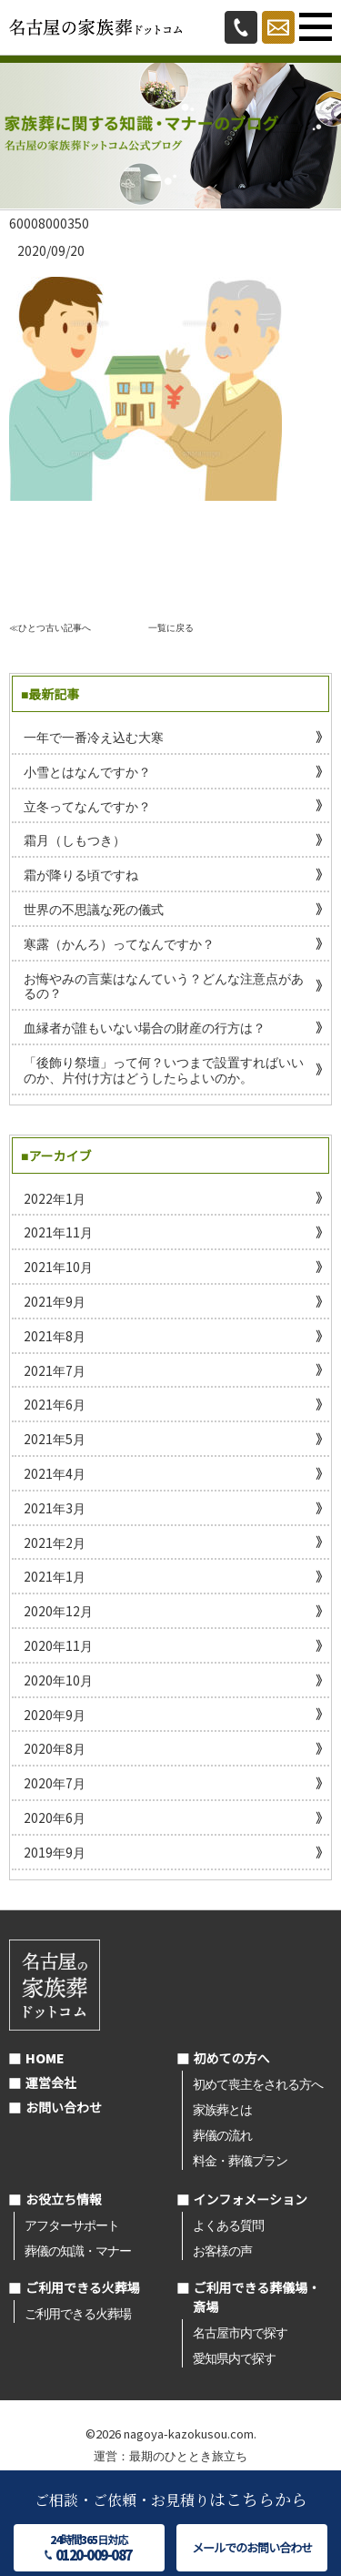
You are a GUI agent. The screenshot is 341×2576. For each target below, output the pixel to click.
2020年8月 (54, 1748)
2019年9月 (54, 1852)
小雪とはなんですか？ (87, 771)
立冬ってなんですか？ (87, 806)
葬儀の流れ (222, 2134)
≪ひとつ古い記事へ (50, 627)
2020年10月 (58, 1680)
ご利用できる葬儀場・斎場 (257, 2297)
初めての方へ (232, 2058)
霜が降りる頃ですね (81, 874)
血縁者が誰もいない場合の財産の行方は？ (145, 1027)
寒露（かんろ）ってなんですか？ (119, 943)
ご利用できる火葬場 (82, 2287)
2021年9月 (54, 1301)
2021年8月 (54, 1336)
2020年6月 (54, 1817)
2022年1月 (54, 1198)
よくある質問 (228, 2224)
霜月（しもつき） (74, 839)
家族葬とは (222, 2109)
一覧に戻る (171, 627)
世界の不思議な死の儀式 (94, 909)
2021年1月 (54, 1576)
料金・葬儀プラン (240, 2160)
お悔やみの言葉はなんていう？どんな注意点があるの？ (164, 986)
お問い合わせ (63, 2107)
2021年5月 (54, 1439)
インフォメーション (250, 2199)
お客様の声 (222, 2250)
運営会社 (50, 2082)
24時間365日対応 (89, 2547)
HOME (45, 2058)
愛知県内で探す (234, 2357)
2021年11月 (58, 1232)
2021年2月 (54, 1542)
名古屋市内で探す (240, 2332)
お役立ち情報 (63, 2199)
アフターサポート (72, 2224)
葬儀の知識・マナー (78, 2250)
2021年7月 (54, 1370)
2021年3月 (54, 1508)
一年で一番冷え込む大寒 (94, 737)
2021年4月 (54, 1473)
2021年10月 (58, 1266)
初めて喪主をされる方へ (258, 2083)
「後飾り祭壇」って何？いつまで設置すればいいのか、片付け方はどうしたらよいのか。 (164, 1069)
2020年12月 (58, 1611)
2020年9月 (54, 1714)
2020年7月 (54, 1783)
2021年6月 (54, 1404)
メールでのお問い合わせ (252, 2547)
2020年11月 (58, 1645)
